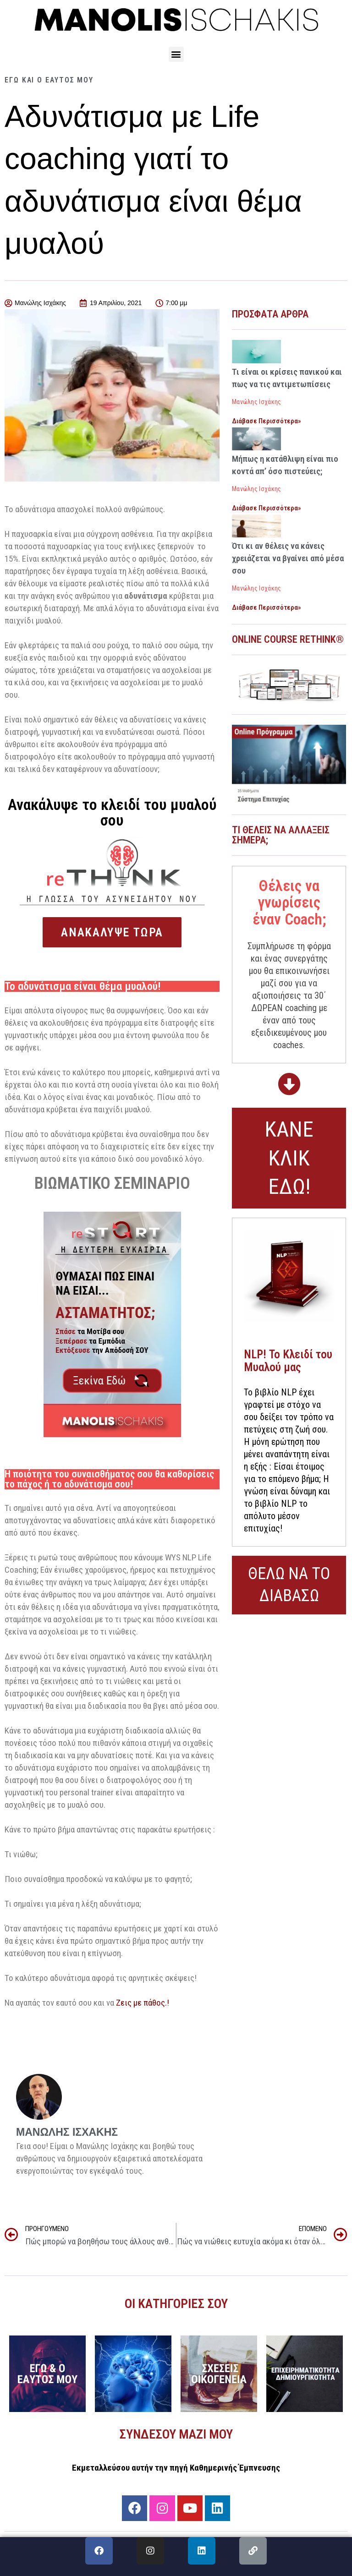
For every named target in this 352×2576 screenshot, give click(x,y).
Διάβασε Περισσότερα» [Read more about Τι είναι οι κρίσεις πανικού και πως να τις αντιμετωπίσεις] (266, 421)
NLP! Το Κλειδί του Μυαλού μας (288, 1361)
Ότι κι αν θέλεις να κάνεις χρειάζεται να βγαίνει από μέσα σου (288, 558)
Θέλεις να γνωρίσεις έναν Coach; (289, 902)
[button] (176, 54)
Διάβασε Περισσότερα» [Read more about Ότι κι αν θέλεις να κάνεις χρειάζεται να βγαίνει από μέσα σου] (266, 607)
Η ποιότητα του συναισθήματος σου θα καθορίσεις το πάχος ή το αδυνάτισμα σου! (109, 1479)
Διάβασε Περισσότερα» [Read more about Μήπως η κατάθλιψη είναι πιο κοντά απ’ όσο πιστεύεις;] (266, 508)
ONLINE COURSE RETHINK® (288, 639)
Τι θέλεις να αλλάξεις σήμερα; (281, 835)
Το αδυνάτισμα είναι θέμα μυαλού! (83, 986)
